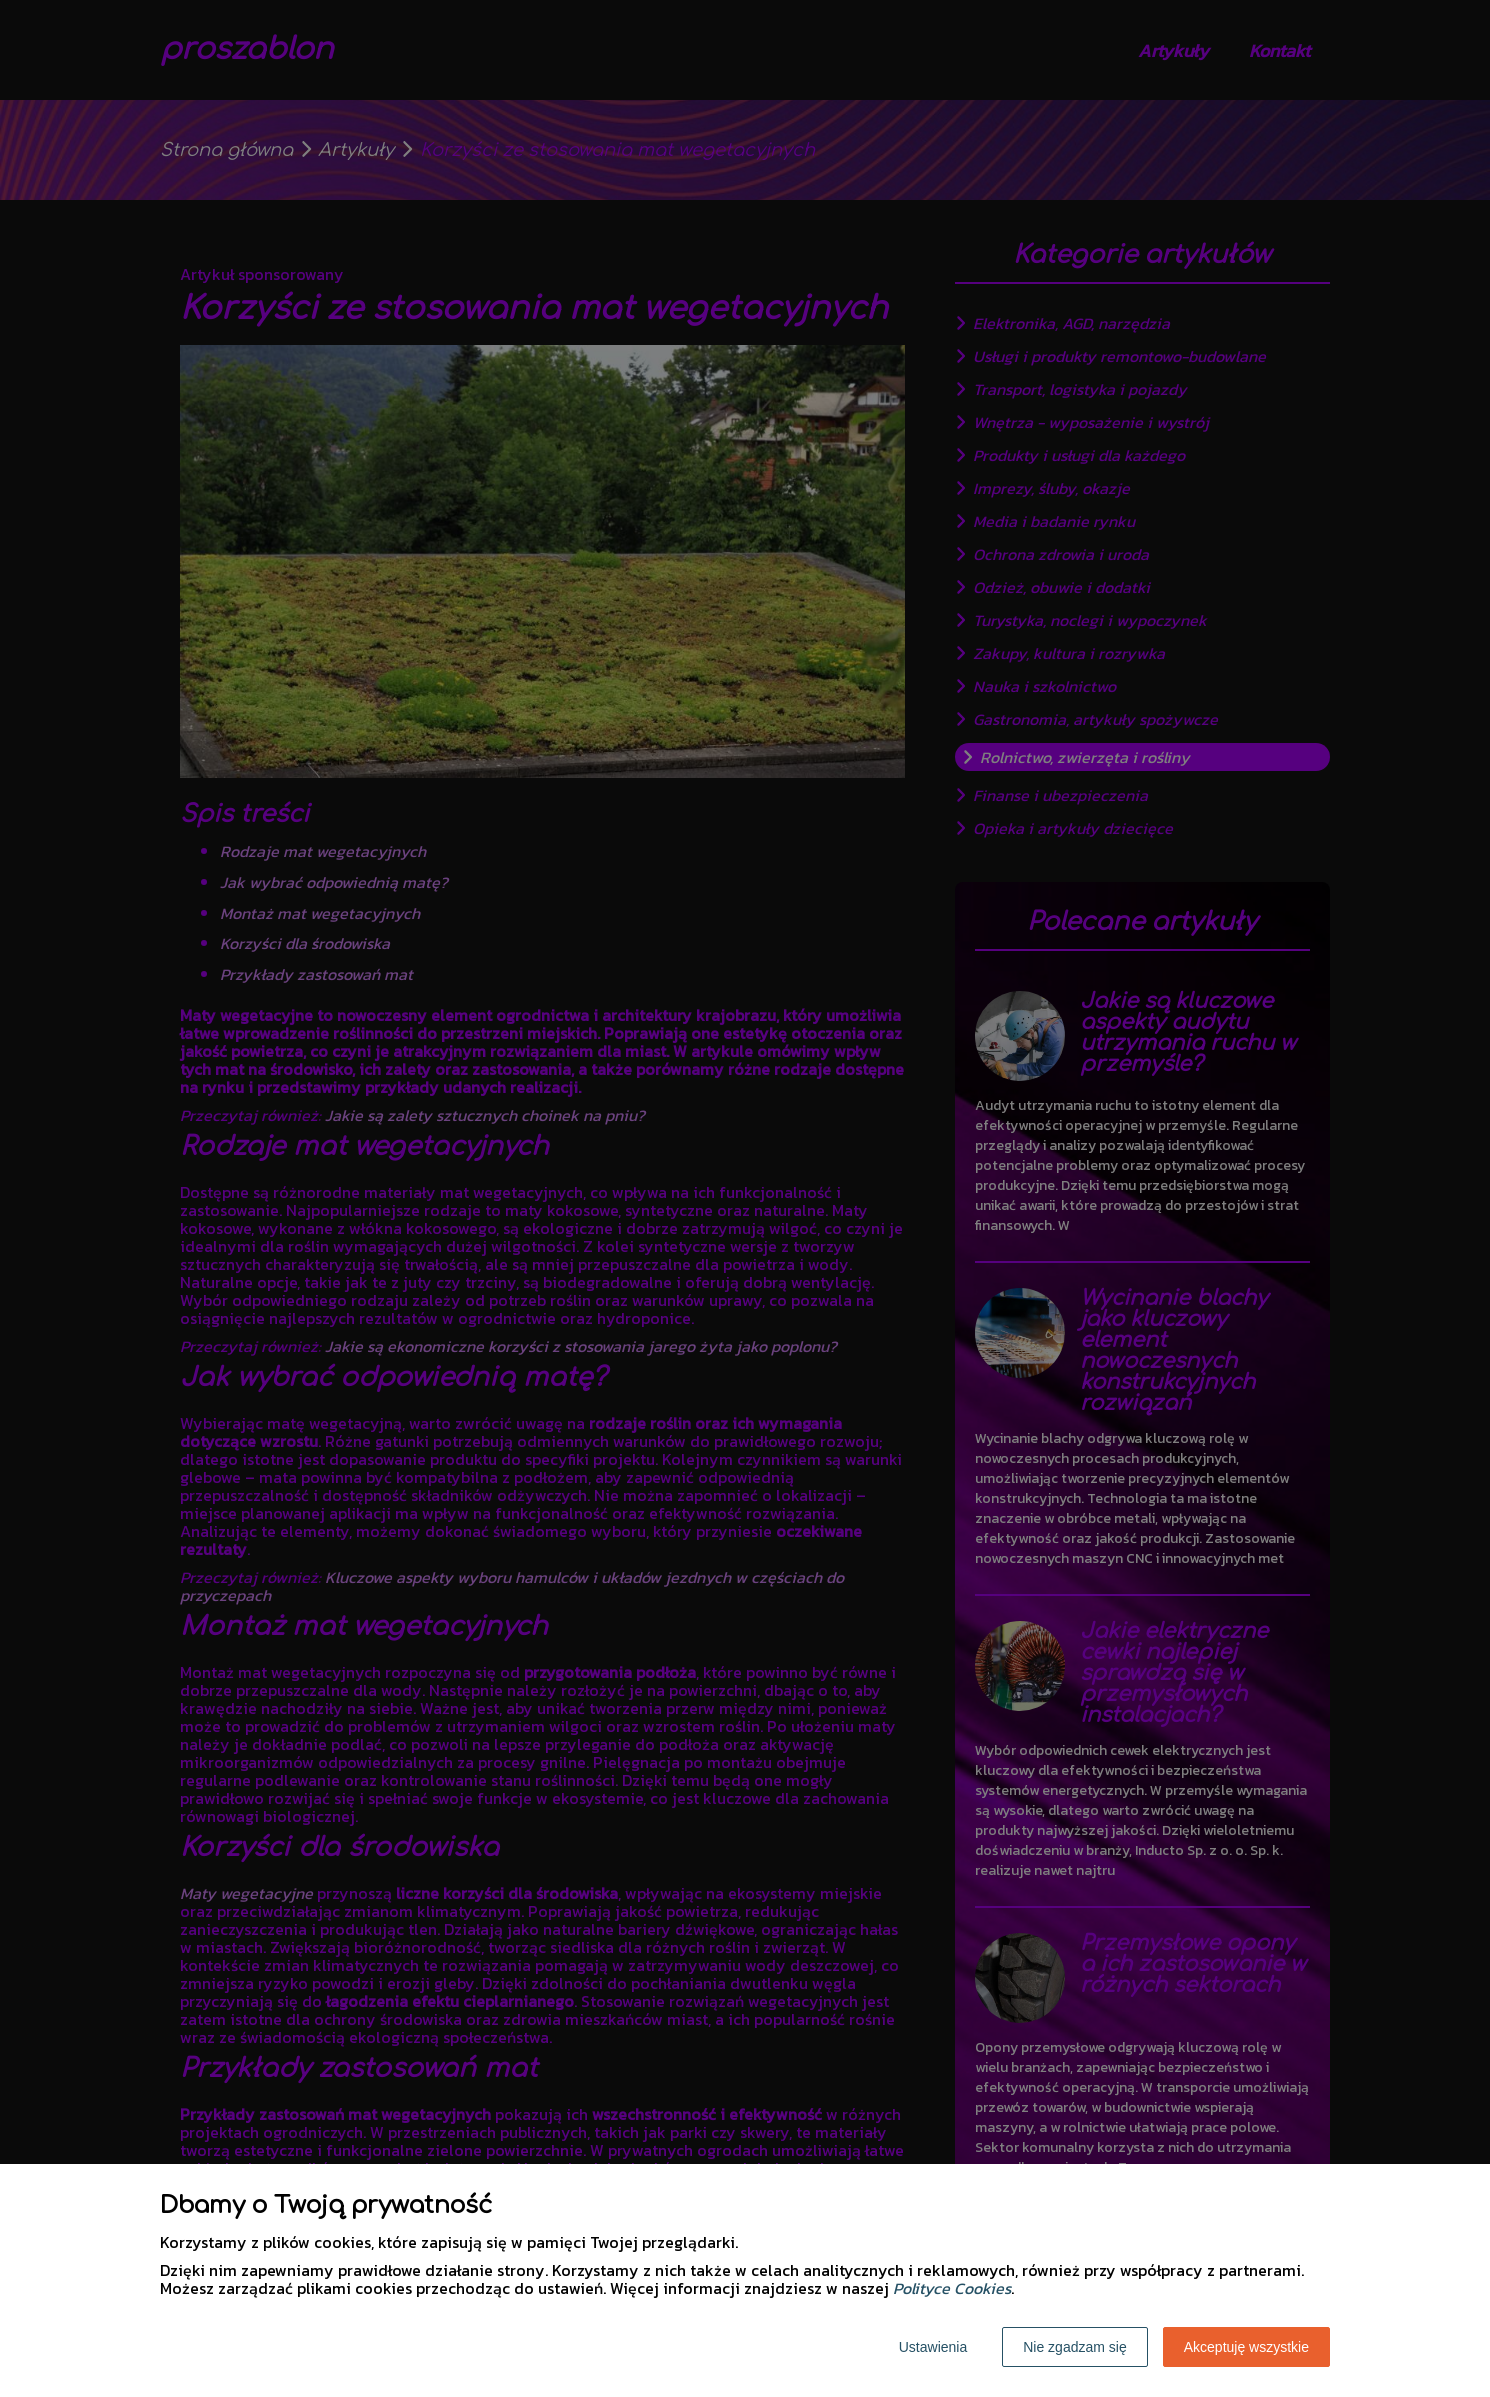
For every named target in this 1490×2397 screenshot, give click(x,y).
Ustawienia (933, 2347)
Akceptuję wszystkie (1246, 2347)
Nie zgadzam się (1075, 2347)
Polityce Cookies (952, 2288)
